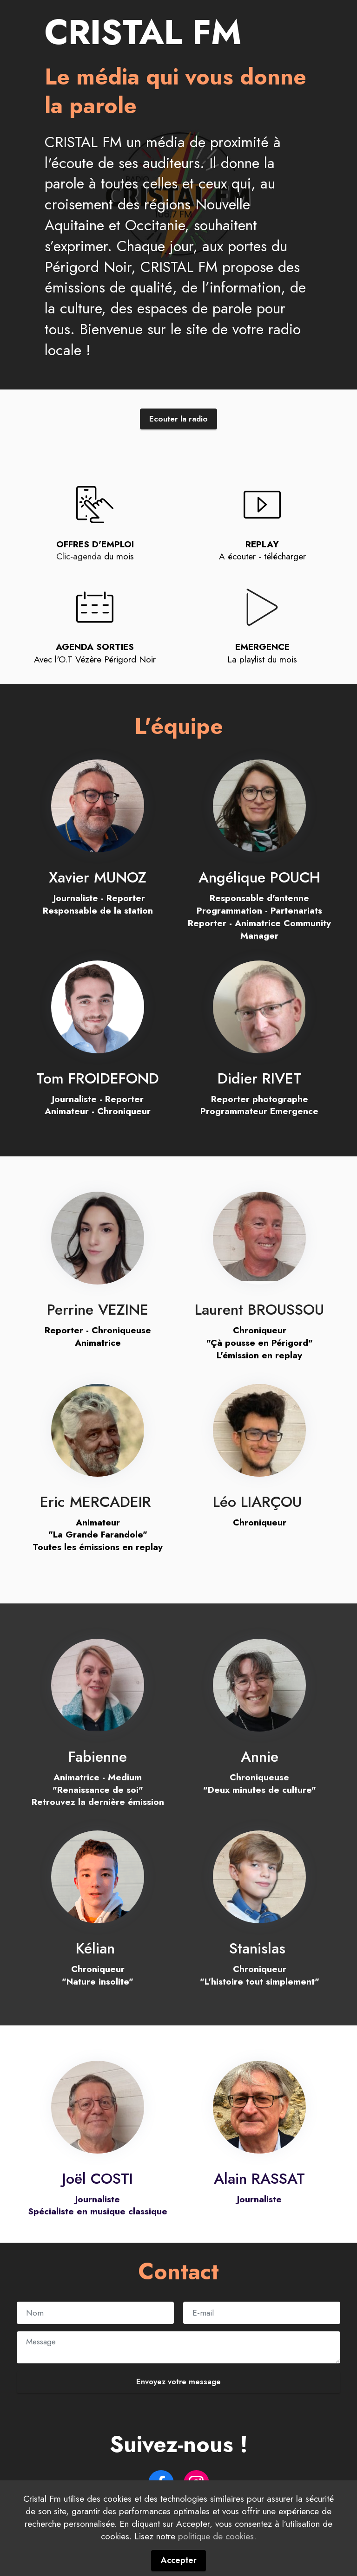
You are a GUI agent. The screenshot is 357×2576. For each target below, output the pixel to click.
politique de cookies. (217, 2567)
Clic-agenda (78, 558)
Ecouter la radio (178, 419)
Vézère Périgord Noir (115, 660)
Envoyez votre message (178, 2383)
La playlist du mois (262, 660)
